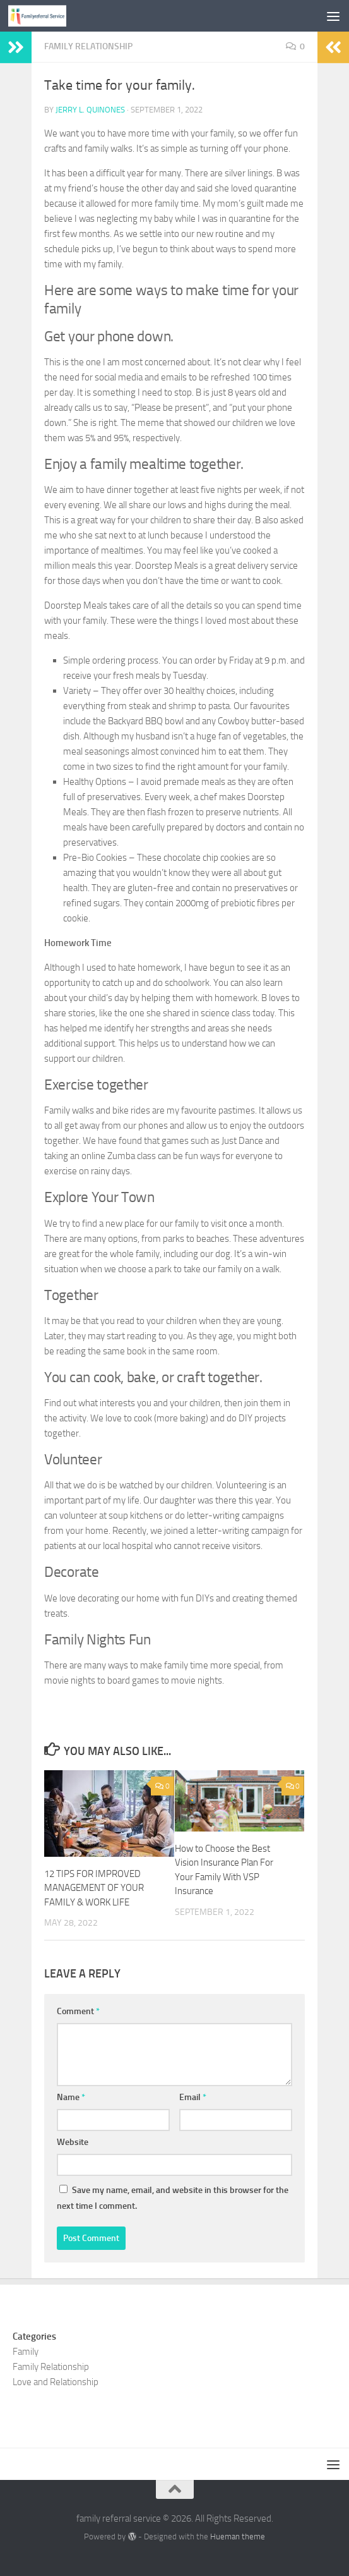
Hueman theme (237, 2536)
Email (192, 2097)
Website (72, 2142)
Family (25, 2351)
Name (71, 2097)
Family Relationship (88, 46)
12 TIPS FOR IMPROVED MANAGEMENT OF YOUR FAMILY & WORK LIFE (94, 1888)
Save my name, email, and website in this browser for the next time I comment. (172, 2198)
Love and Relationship (55, 2382)
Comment (78, 2011)
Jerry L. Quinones (90, 109)
